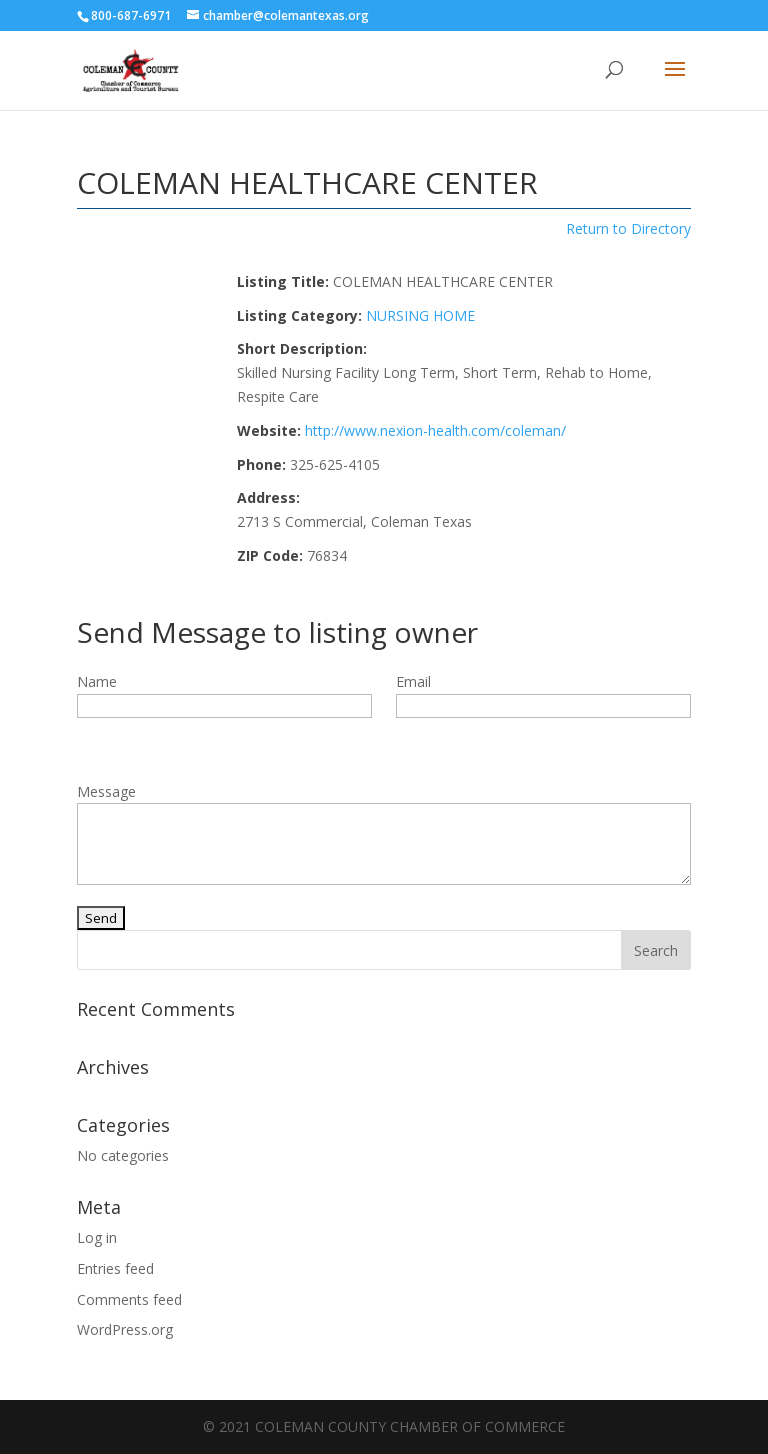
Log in (97, 1237)
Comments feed (129, 1299)
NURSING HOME (420, 315)
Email (413, 681)
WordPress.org (125, 1329)
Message (106, 791)
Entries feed (115, 1268)
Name (97, 681)
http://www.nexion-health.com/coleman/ (435, 430)
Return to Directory (628, 228)
